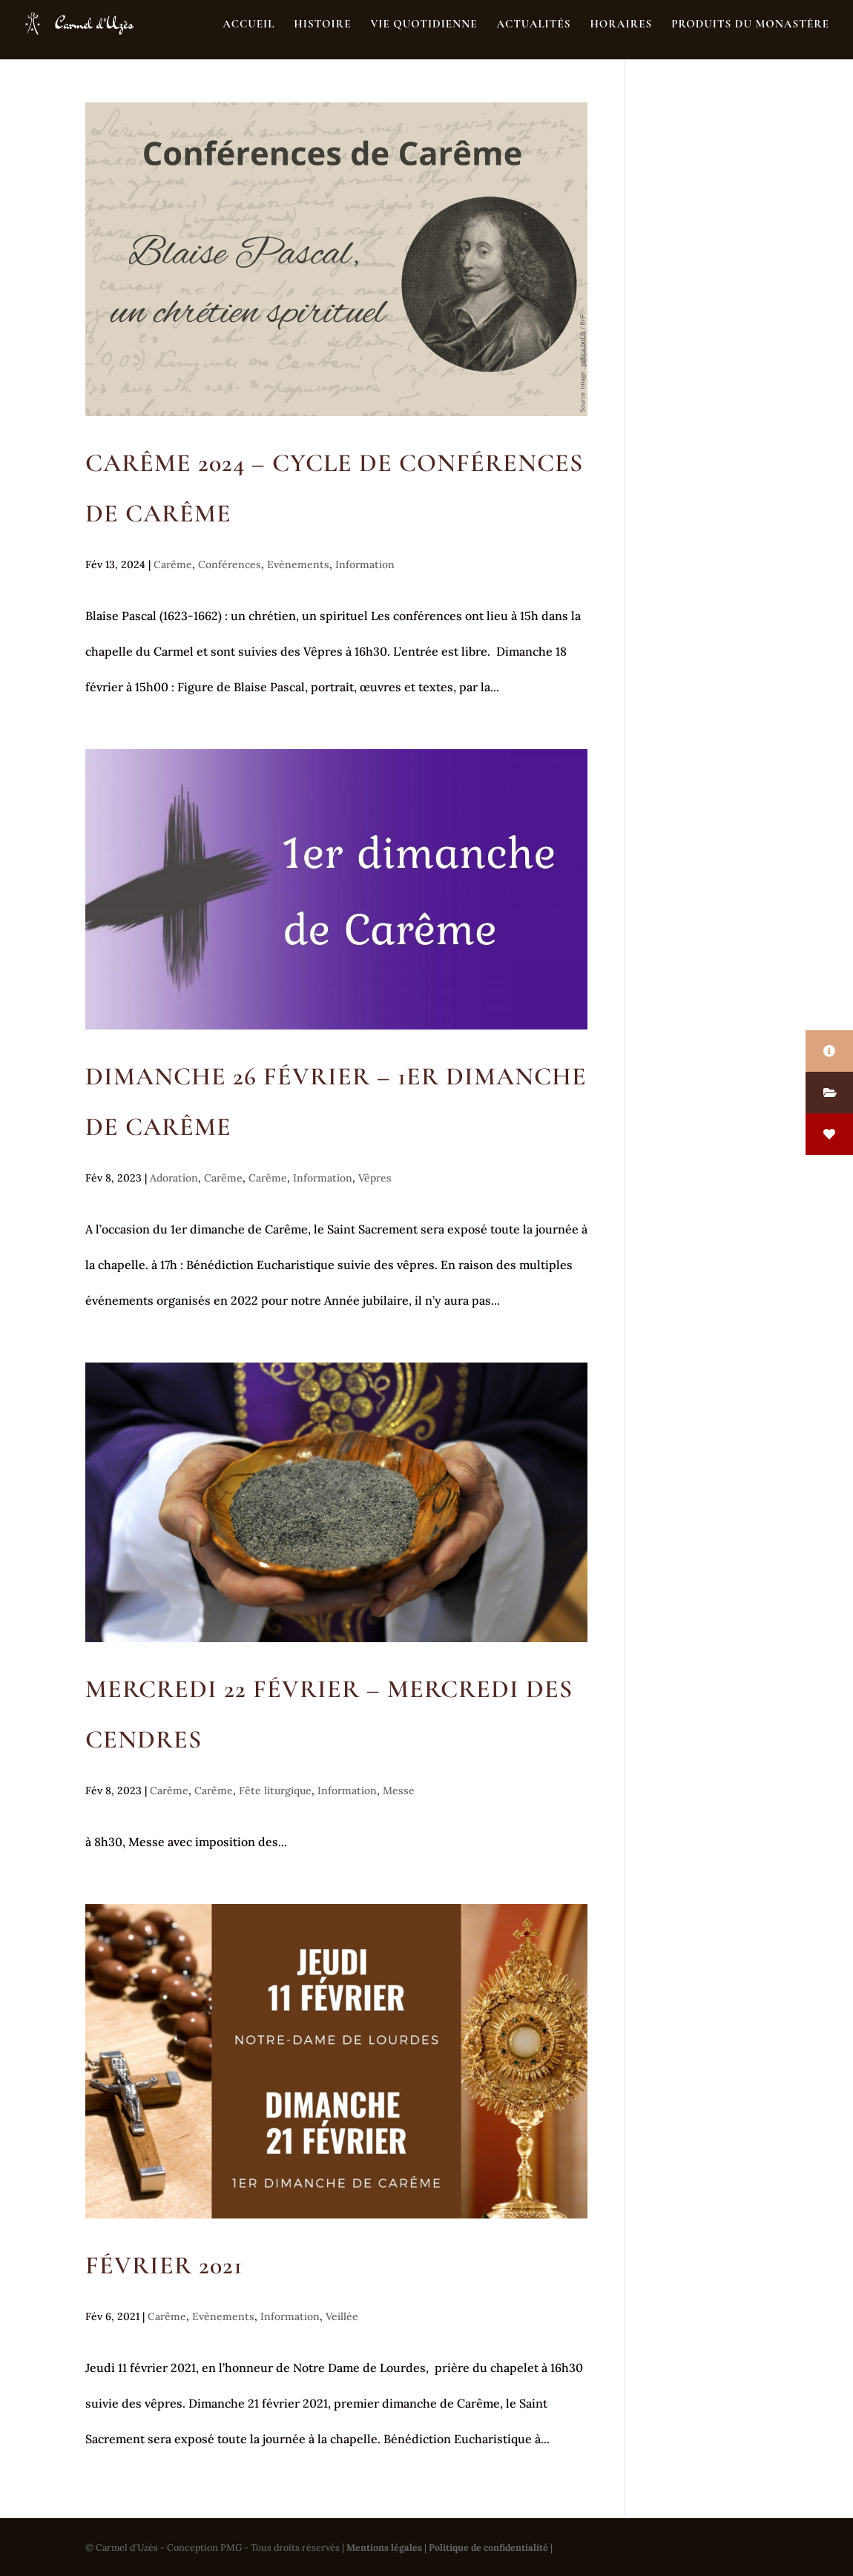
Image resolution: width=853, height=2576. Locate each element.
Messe (399, 1790)
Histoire (322, 24)
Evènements (298, 564)
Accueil (248, 24)
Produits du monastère (750, 24)
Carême (173, 564)
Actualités (533, 24)
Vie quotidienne (423, 24)
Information (365, 564)
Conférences (229, 564)
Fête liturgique (275, 1790)
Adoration (174, 1178)
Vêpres (375, 1178)
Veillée (342, 2316)
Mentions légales (384, 2547)
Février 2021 (164, 2265)
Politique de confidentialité (488, 2547)
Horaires (621, 24)
